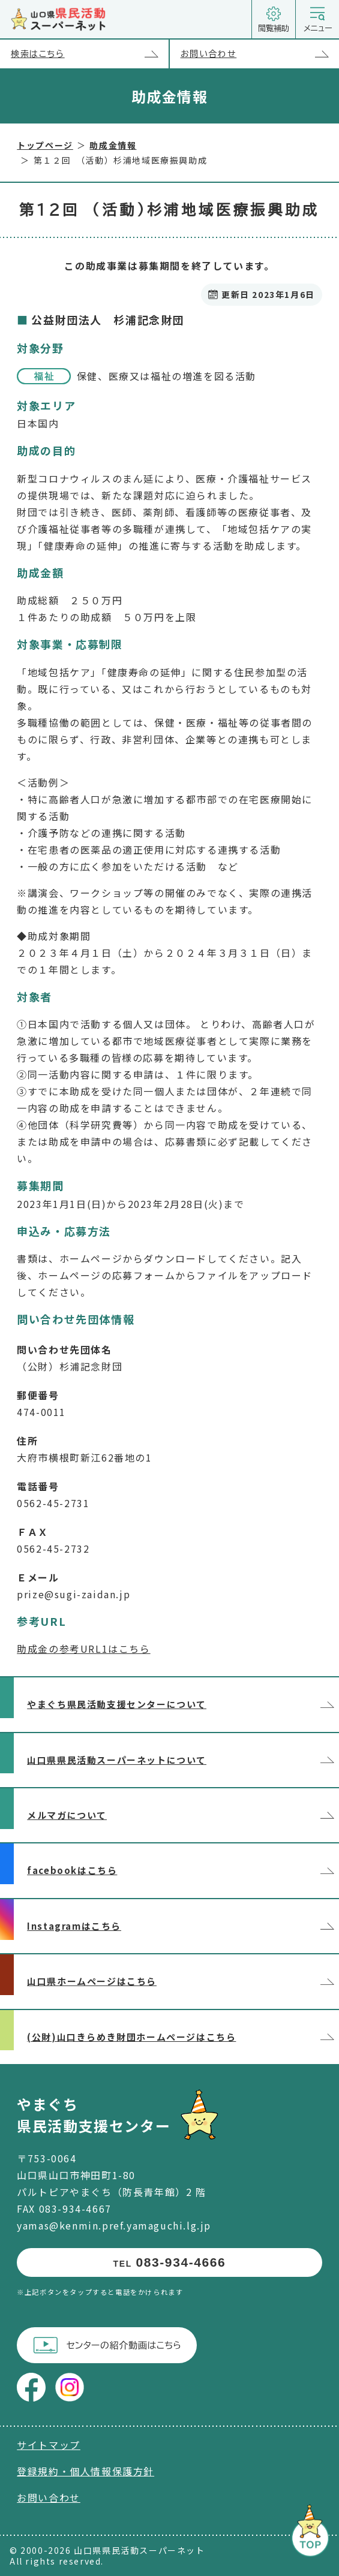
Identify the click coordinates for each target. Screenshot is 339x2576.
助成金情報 (112, 145)
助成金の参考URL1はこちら (83, 1648)
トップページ (45, 145)
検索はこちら (89, 54)
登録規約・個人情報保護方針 (85, 2471)
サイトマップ (48, 2445)
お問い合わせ (260, 54)
